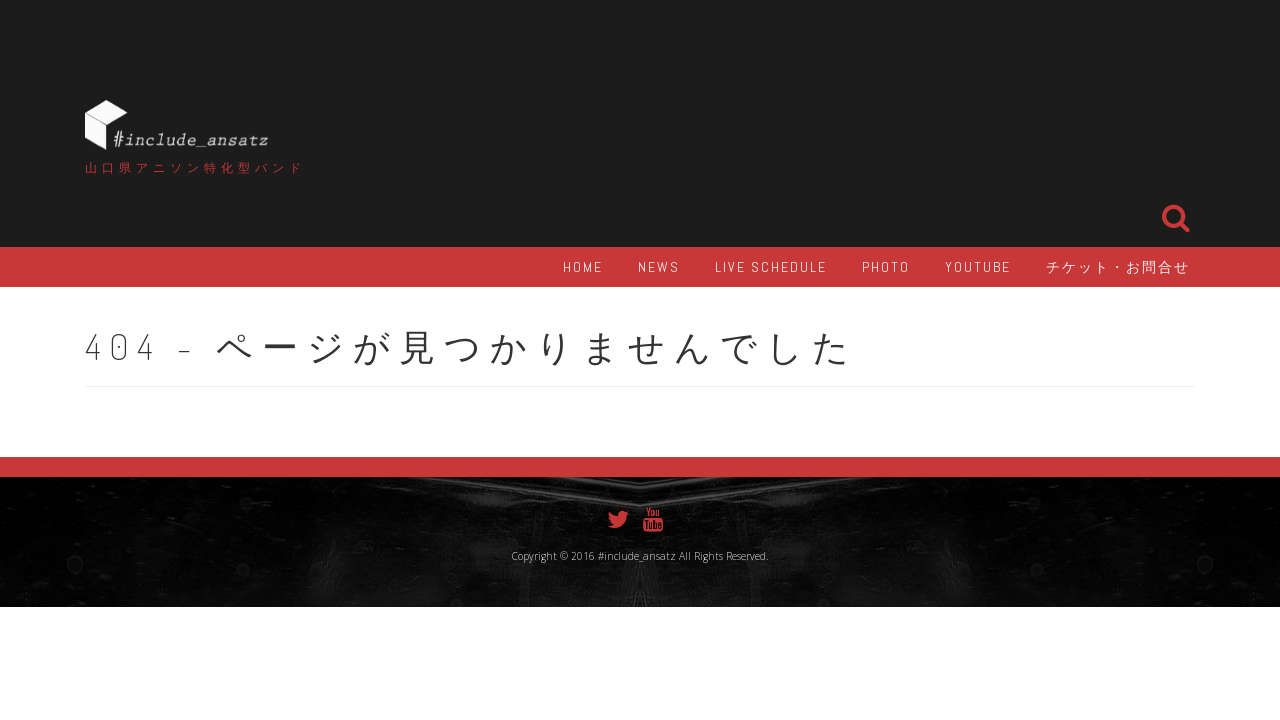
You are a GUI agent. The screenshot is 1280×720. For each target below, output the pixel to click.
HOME (583, 267)
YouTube (978, 267)
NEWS (659, 267)
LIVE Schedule (771, 267)
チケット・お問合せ (1118, 267)
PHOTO (886, 267)
